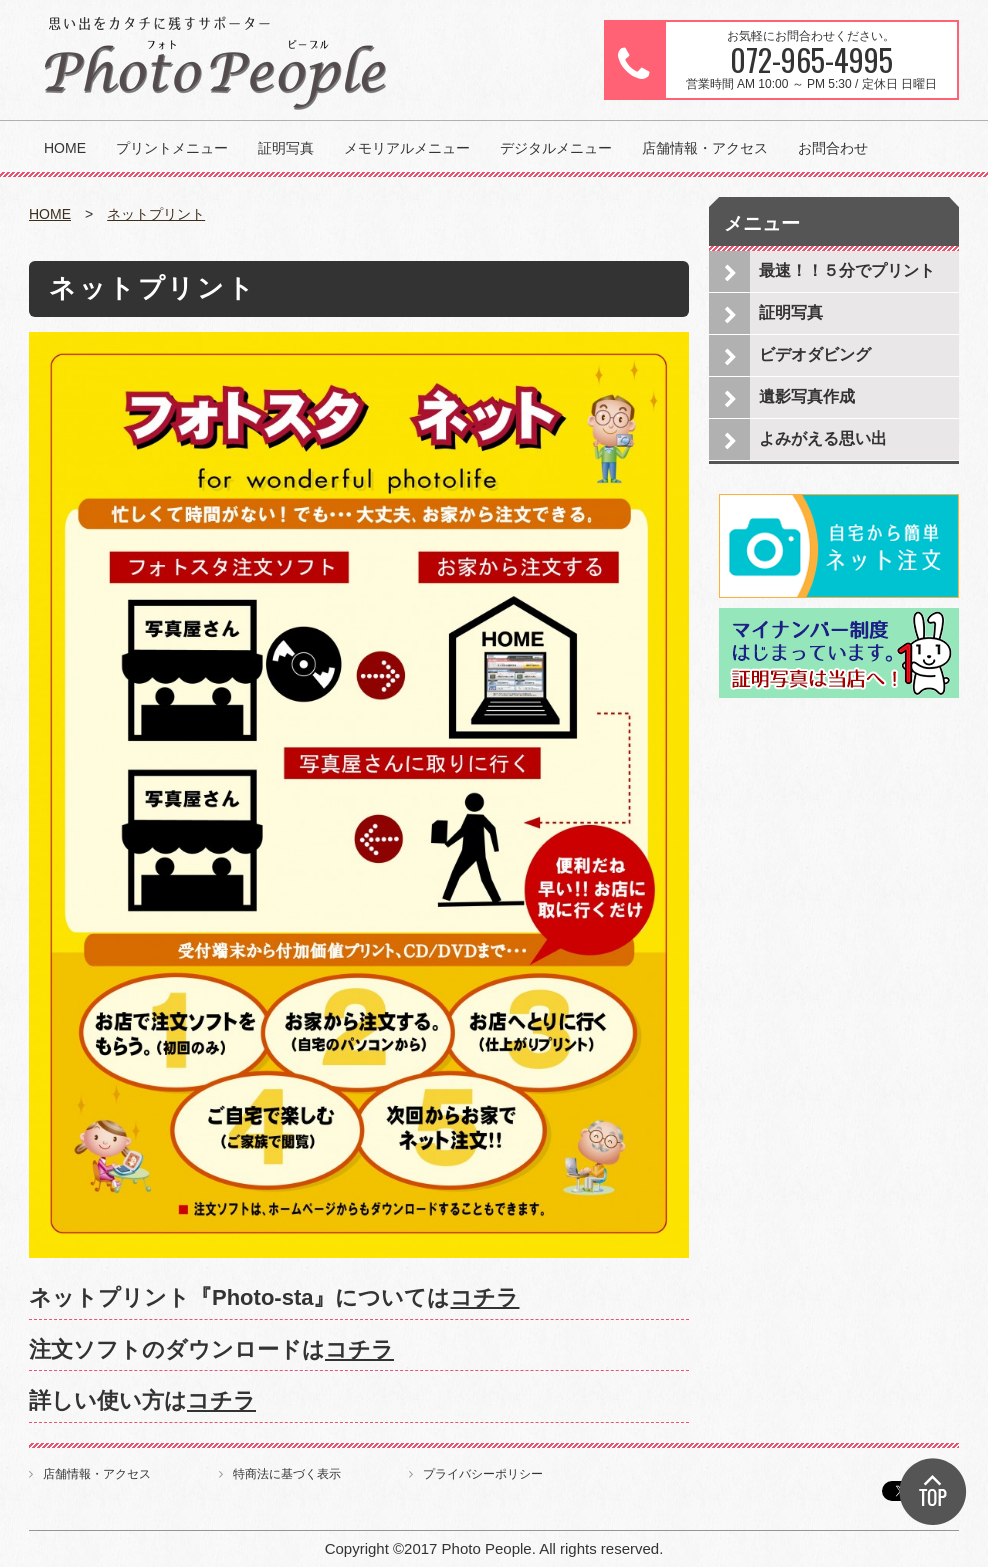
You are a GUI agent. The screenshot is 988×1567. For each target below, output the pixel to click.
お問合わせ (833, 148)
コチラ (484, 1297)
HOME (65, 148)
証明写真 (286, 148)
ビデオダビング (815, 354)
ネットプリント (156, 214)
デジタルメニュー (556, 148)
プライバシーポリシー (483, 1474)
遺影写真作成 (807, 396)
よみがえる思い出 (823, 438)
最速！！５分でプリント (847, 270)
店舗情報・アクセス (705, 148)
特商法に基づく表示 (287, 1474)
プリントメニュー (172, 148)
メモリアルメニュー (407, 148)
